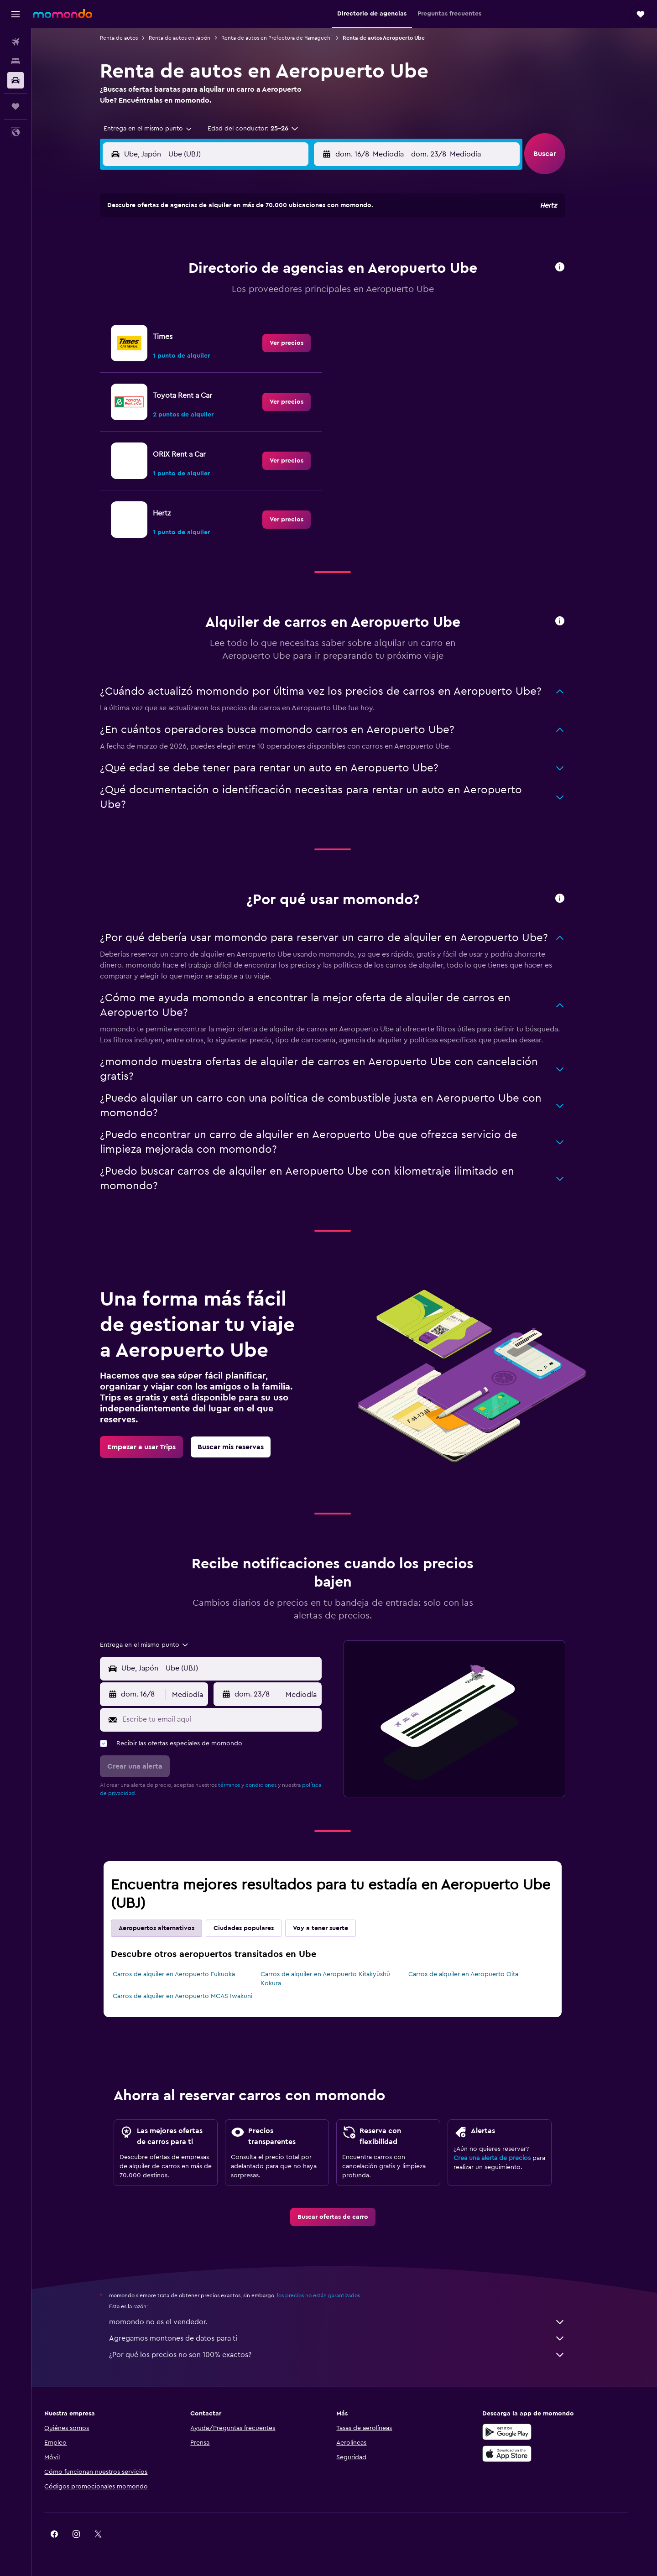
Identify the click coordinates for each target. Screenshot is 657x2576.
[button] (15, 14)
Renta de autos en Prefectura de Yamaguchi (288, 38)
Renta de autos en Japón (191, 38)
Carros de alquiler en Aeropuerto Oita (475, 1974)
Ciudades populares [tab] (255, 1928)
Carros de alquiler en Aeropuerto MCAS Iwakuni (194, 1996)
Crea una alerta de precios (503, 2158)
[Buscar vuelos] (15, 42)
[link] (298, 343)
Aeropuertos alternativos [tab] (168, 1928)
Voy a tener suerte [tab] (332, 1928)
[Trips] (15, 106)
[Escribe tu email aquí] (231, 1719)
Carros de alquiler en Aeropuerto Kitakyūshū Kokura (337, 1979)
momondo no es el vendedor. (349, 2321)
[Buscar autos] (15, 80)
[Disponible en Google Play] (526, 2432)
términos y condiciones (259, 1785)
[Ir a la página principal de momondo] (62, 13)
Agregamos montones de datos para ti (349, 2338)
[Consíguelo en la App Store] (526, 2454)
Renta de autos (131, 38)
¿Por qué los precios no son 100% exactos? (349, 2354)
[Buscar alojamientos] (15, 61)
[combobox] (156, 128)
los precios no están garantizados (330, 2295)
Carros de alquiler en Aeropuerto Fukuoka (186, 1974)
